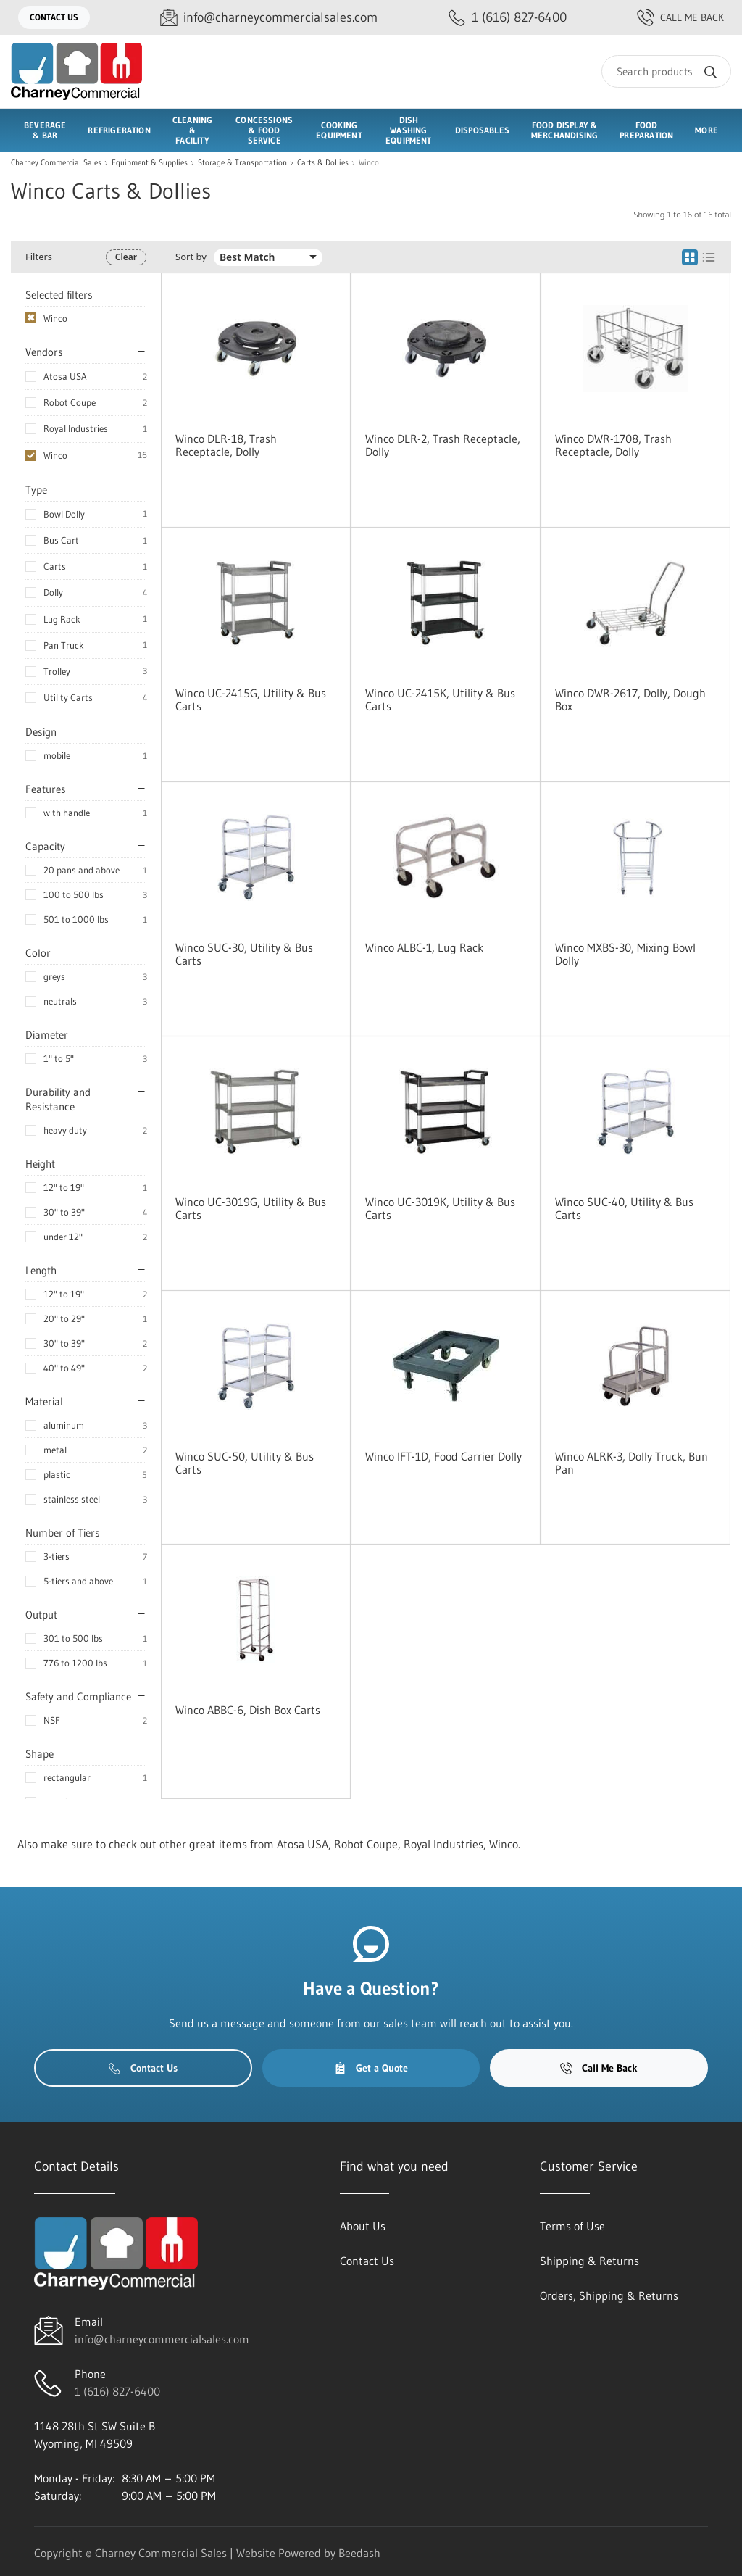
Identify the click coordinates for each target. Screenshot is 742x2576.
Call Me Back (680, 17)
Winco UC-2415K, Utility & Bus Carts (440, 699)
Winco (55, 455)
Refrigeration (119, 130)
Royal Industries (75, 428)
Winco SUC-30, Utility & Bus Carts (244, 954)
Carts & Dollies (323, 162)
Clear (126, 257)
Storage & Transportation (242, 162)
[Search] (666, 71)
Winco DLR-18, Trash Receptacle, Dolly (226, 445)
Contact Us (54, 17)
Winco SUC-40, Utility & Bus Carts (624, 1208)
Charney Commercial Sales (56, 162)
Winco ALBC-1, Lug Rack (424, 947)
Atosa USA (65, 376)
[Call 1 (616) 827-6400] (508, 18)
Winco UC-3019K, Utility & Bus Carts (440, 1208)
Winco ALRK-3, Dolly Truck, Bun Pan (631, 1463)
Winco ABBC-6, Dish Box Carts (247, 1709)
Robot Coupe (69, 402)
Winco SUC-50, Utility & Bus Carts (244, 1463)
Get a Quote (371, 2067)
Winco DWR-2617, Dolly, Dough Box (630, 699)
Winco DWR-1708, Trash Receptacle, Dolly (613, 445)
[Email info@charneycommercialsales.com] (269, 18)
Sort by (191, 257)
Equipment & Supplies (150, 162)
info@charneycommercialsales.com (162, 2339)
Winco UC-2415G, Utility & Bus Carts (250, 699)
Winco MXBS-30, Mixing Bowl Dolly (625, 954)
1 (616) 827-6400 (117, 2391)
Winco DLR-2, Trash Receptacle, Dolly (442, 445)
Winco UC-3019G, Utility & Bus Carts (250, 1208)
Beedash (359, 2553)
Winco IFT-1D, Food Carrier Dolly (443, 1456)
